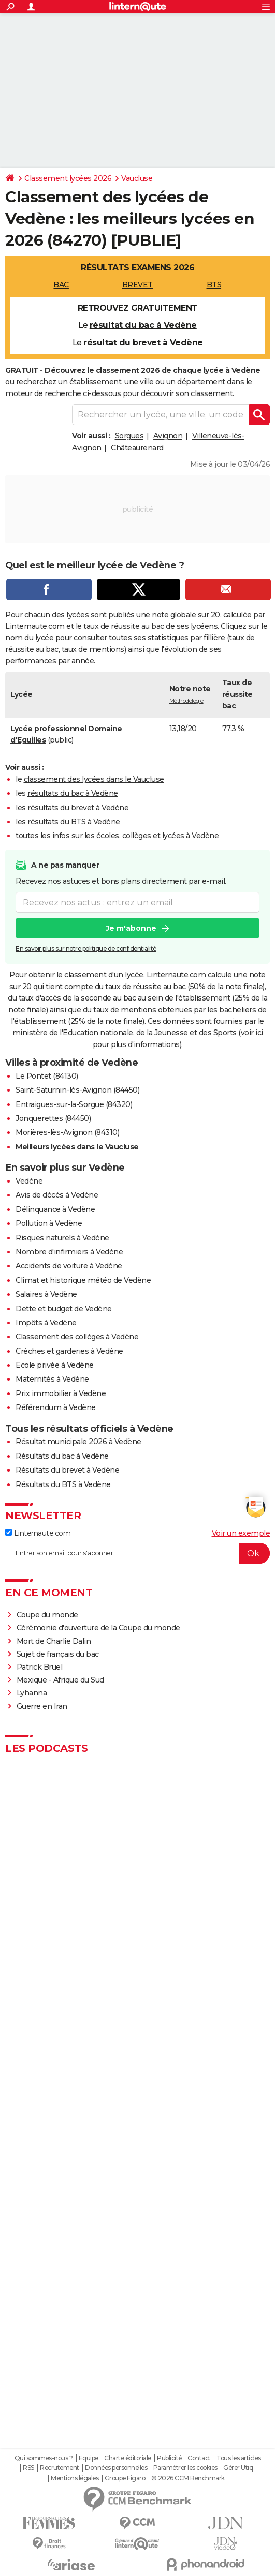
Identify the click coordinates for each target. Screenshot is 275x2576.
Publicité (169, 2458)
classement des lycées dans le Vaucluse (94, 779)
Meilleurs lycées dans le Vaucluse (77, 1146)
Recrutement (59, 2468)
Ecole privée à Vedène (55, 1365)
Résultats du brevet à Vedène (67, 1470)
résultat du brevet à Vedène (143, 342)
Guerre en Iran (42, 1706)
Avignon (168, 436)
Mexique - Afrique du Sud (60, 1680)
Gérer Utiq (238, 2468)
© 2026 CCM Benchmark (188, 2478)
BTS (214, 285)
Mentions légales (74, 2478)
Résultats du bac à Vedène (62, 1456)
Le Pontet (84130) (47, 1076)
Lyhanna (32, 1693)
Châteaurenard (137, 447)
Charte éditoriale (127, 2458)
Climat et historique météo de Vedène (83, 1280)
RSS (28, 2468)
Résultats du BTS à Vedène (63, 1484)
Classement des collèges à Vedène (77, 1336)
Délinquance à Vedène (55, 1209)
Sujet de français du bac (58, 1654)
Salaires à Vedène (46, 1294)
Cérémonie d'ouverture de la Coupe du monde (98, 1627)
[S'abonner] (137, 1553)
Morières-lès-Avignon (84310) (67, 1132)
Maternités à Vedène (52, 1379)
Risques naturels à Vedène (62, 1237)
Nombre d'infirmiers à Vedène (69, 1251)
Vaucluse (136, 178)
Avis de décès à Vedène (57, 1195)
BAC (61, 285)
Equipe (88, 2458)
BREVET (137, 285)
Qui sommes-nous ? (44, 2458)
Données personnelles (116, 2468)
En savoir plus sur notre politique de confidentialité (86, 948)
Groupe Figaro (125, 2478)
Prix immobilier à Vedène (61, 1393)
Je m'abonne (131, 928)
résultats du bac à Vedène (72, 793)
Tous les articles (238, 2458)
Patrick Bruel (40, 1667)
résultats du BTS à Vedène (73, 821)
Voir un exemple (241, 1533)
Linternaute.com (37, 1533)
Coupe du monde (47, 1614)
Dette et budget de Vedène (64, 1308)
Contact (199, 2458)
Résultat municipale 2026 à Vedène (78, 1441)
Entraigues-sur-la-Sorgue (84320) (74, 1104)
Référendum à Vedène (56, 1407)
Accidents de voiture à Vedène (69, 1265)
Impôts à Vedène (46, 1322)
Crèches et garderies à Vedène (69, 1351)
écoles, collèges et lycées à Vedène (157, 835)
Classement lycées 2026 (67, 178)
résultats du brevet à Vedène (77, 807)
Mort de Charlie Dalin (54, 1641)
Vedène (29, 1181)
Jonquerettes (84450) (53, 1118)
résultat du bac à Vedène (143, 325)
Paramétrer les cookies (185, 2468)
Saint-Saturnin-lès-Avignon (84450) (77, 1090)
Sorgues (129, 436)
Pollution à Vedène (49, 1223)
